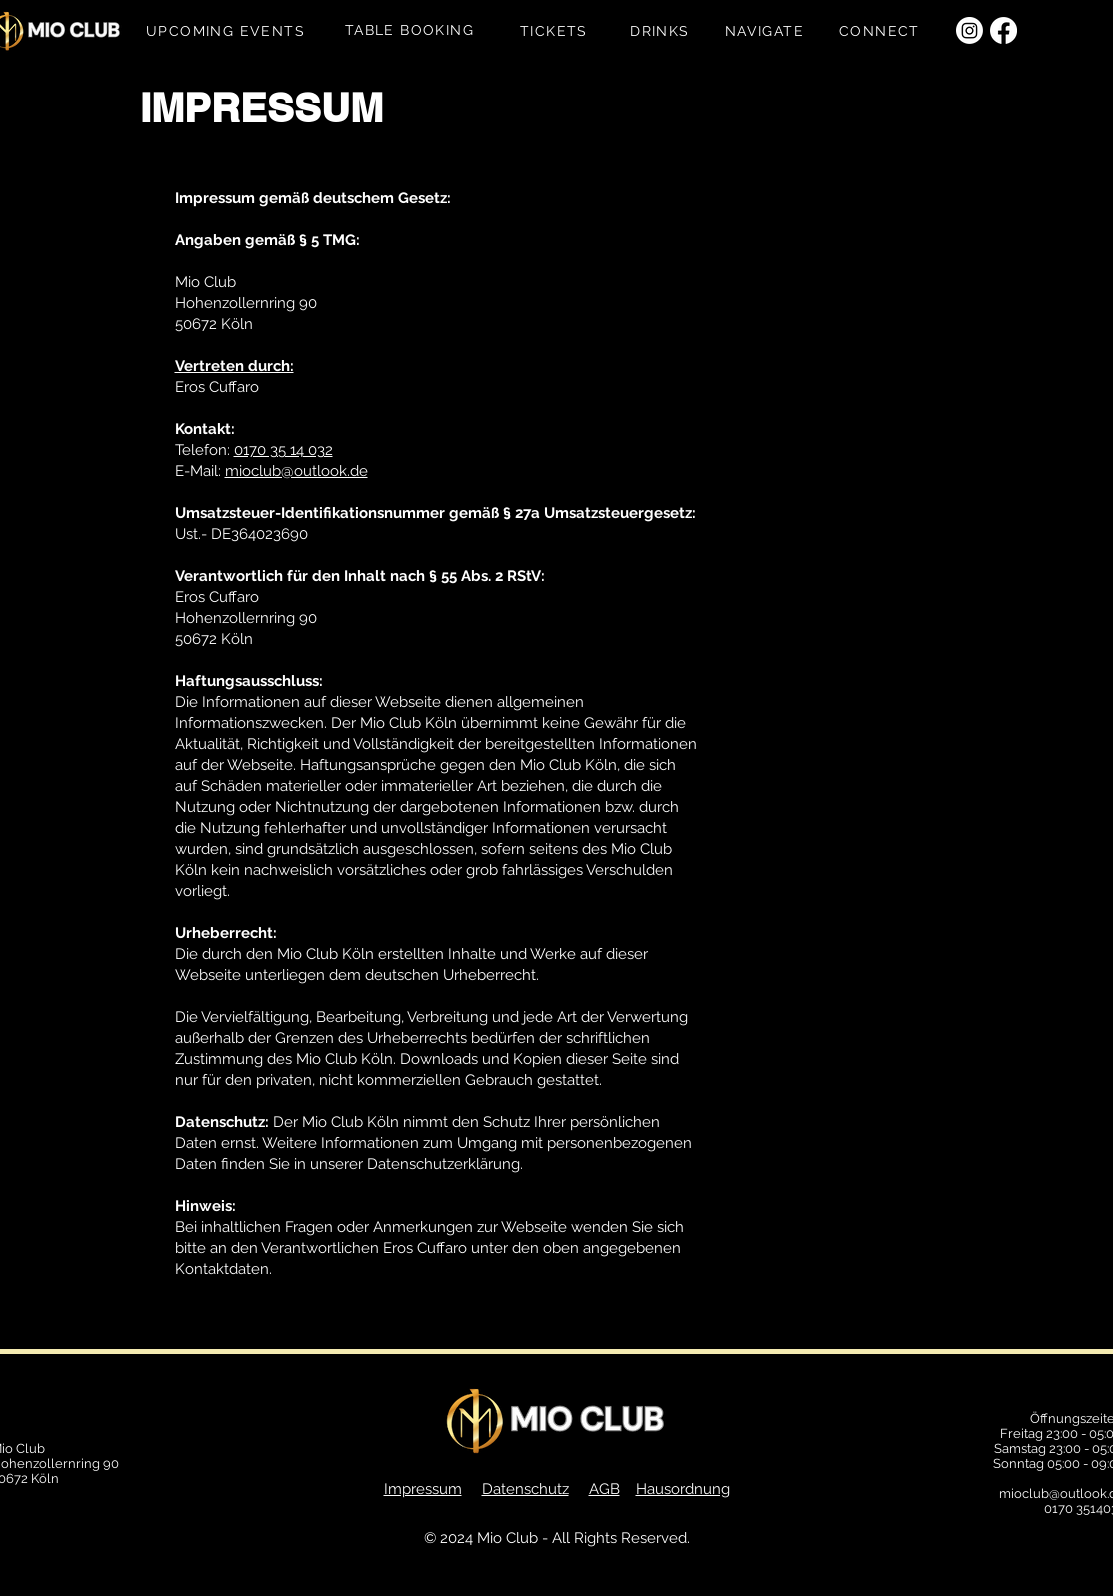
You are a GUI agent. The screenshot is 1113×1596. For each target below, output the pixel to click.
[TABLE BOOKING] (412, 30)
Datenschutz (525, 1489)
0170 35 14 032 (283, 450)
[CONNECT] (882, 31)
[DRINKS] (662, 31)
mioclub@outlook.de (296, 471)
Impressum (423, 1489)
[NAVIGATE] (767, 31)
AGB (604, 1489)
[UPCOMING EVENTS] (228, 31)
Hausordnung (683, 1489)
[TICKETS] (556, 31)
